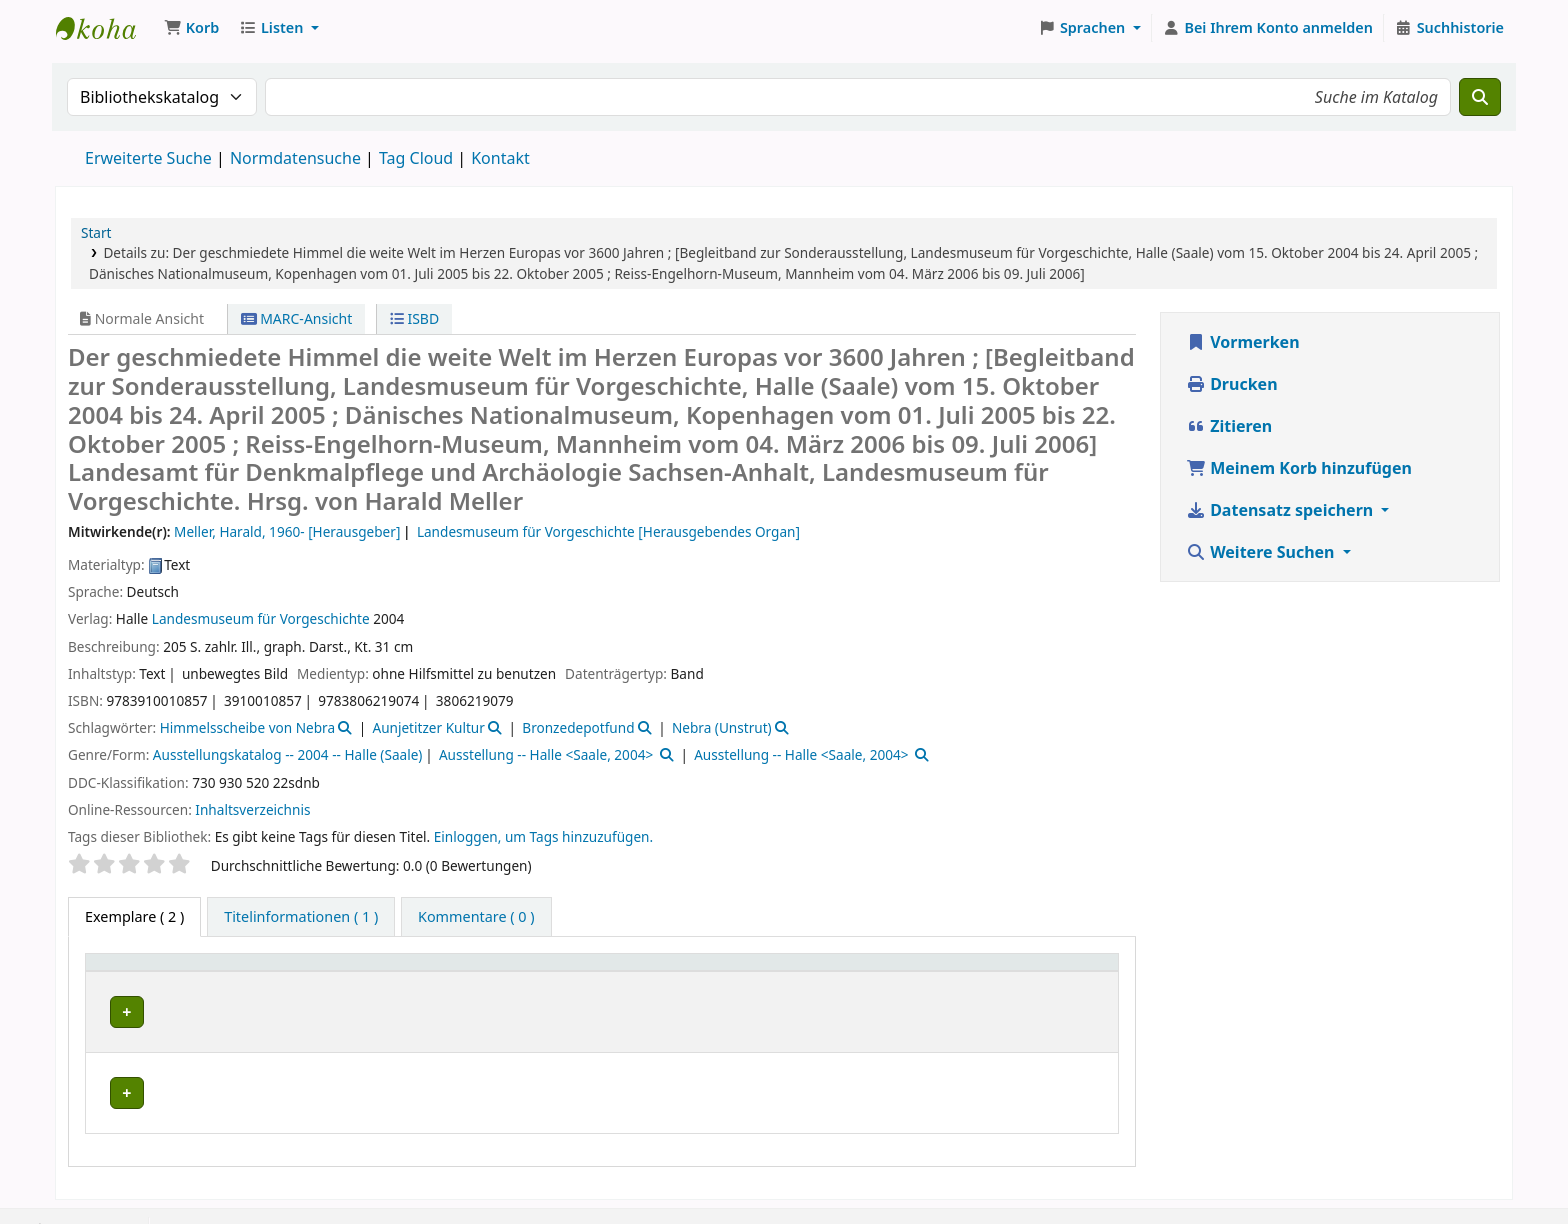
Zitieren (1229, 426)
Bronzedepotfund (578, 727)
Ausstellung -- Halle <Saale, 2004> (546, 754)
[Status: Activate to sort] (1054, 971)
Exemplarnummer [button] (807, 971)
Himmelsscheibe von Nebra (247, 727)
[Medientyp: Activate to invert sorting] (174, 971)
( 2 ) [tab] (134, 916)
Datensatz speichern (1281, 510)
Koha (106, 28)
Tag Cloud (416, 158)
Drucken (1232, 384)
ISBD (414, 318)
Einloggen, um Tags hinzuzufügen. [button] (543, 836)
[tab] (301, 917)
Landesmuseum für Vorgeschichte (261, 618)
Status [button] (1021, 971)
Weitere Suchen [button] (1262, 552)
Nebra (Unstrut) (722, 727)
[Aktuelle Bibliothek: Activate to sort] (498, 971)
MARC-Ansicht (297, 318)
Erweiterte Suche (148, 158)
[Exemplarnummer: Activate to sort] (862, 971)
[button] (191, 28)
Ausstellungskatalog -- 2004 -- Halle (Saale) (288, 754)
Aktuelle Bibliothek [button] (340, 971)
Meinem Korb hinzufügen (1299, 468)
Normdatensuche (295, 158)
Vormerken (1243, 342)
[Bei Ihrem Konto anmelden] (1268, 28)
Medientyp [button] (132, 971)
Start (96, 232)
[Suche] (1480, 97)
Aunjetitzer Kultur (428, 727)
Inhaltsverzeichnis (252, 809)
